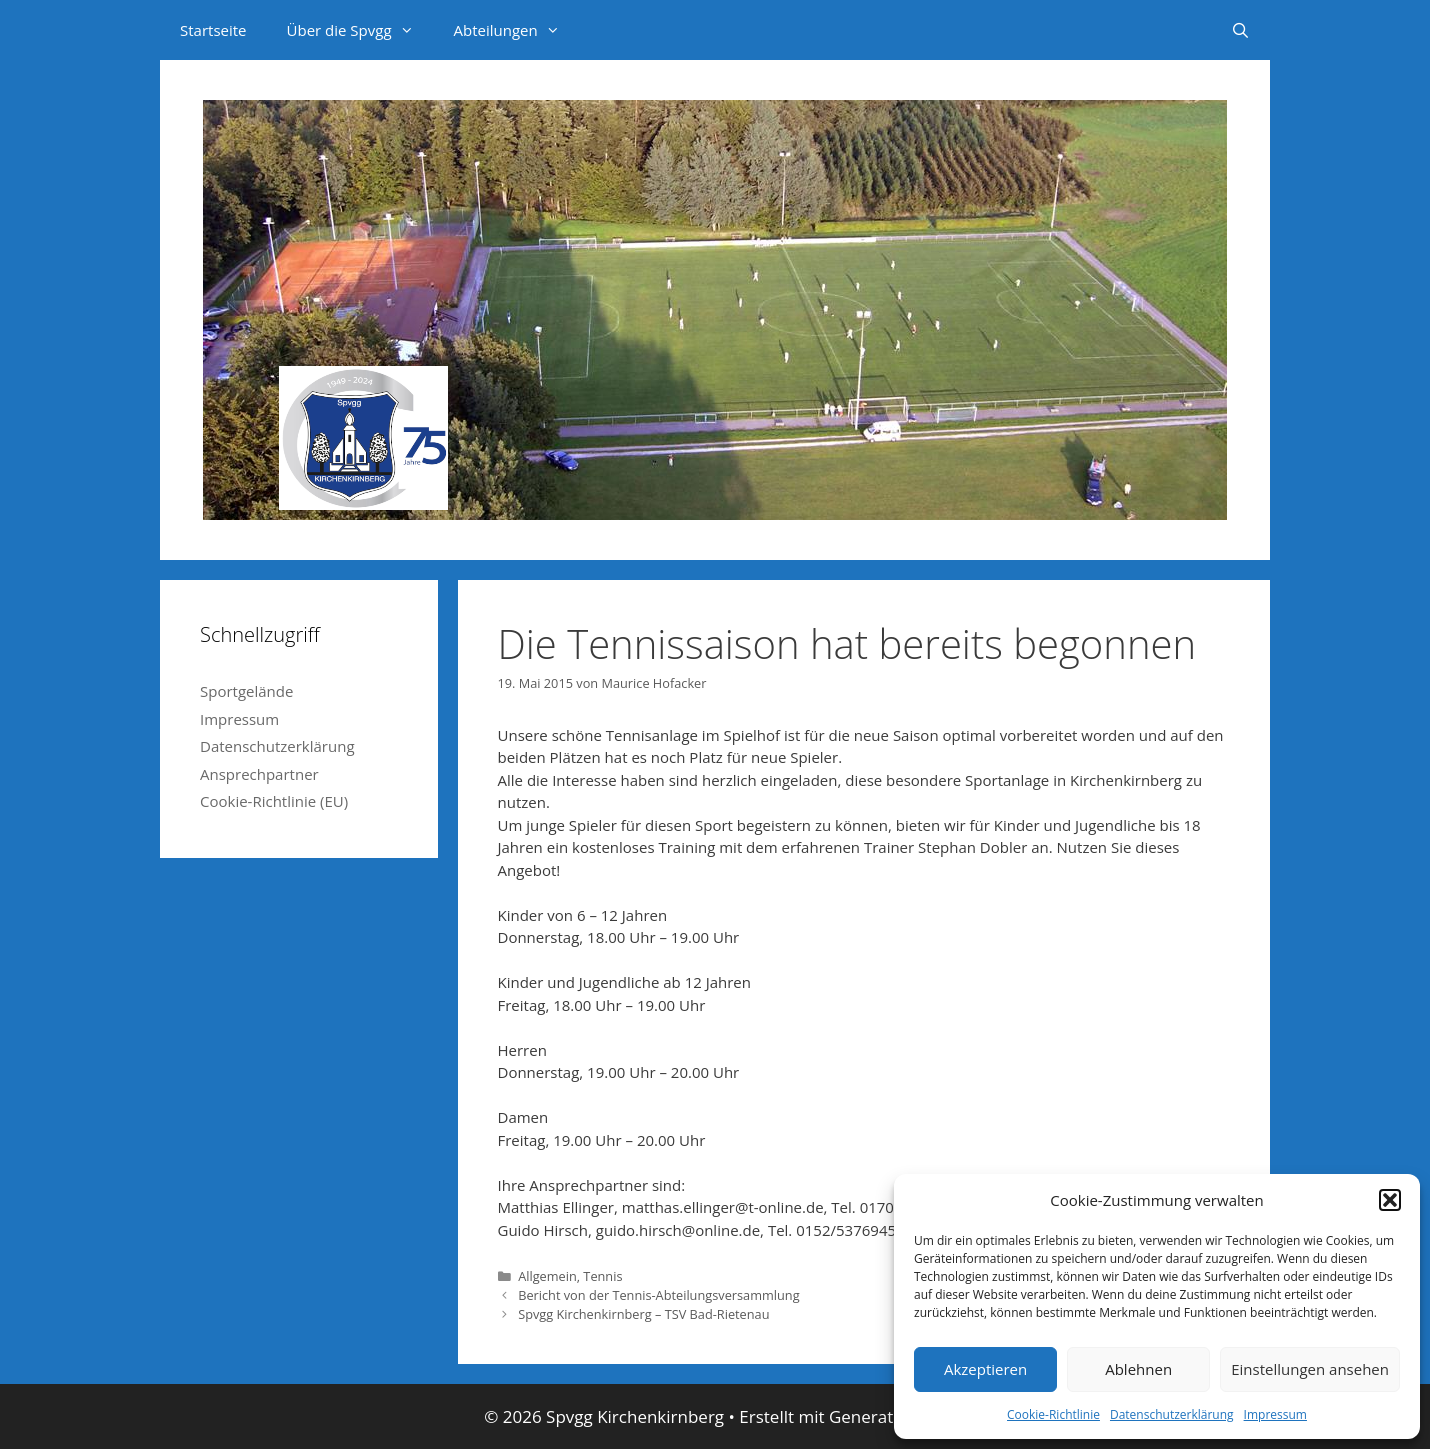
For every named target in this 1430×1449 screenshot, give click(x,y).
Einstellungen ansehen (1310, 1369)
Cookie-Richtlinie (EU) (274, 801)
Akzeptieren (985, 1369)
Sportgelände (246, 691)
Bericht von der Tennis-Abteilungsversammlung (658, 1295)
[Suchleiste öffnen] (1240, 30)
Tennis (602, 1276)
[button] (1390, 1200)
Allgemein (547, 1276)
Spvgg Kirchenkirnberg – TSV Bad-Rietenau (643, 1314)
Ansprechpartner (259, 774)
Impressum (1275, 1414)
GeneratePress (887, 1416)
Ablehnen (1138, 1369)
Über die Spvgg (360, 30)
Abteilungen (517, 30)
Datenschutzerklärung (1172, 1414)
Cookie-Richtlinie (1053, 1414)
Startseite (213, 30)
